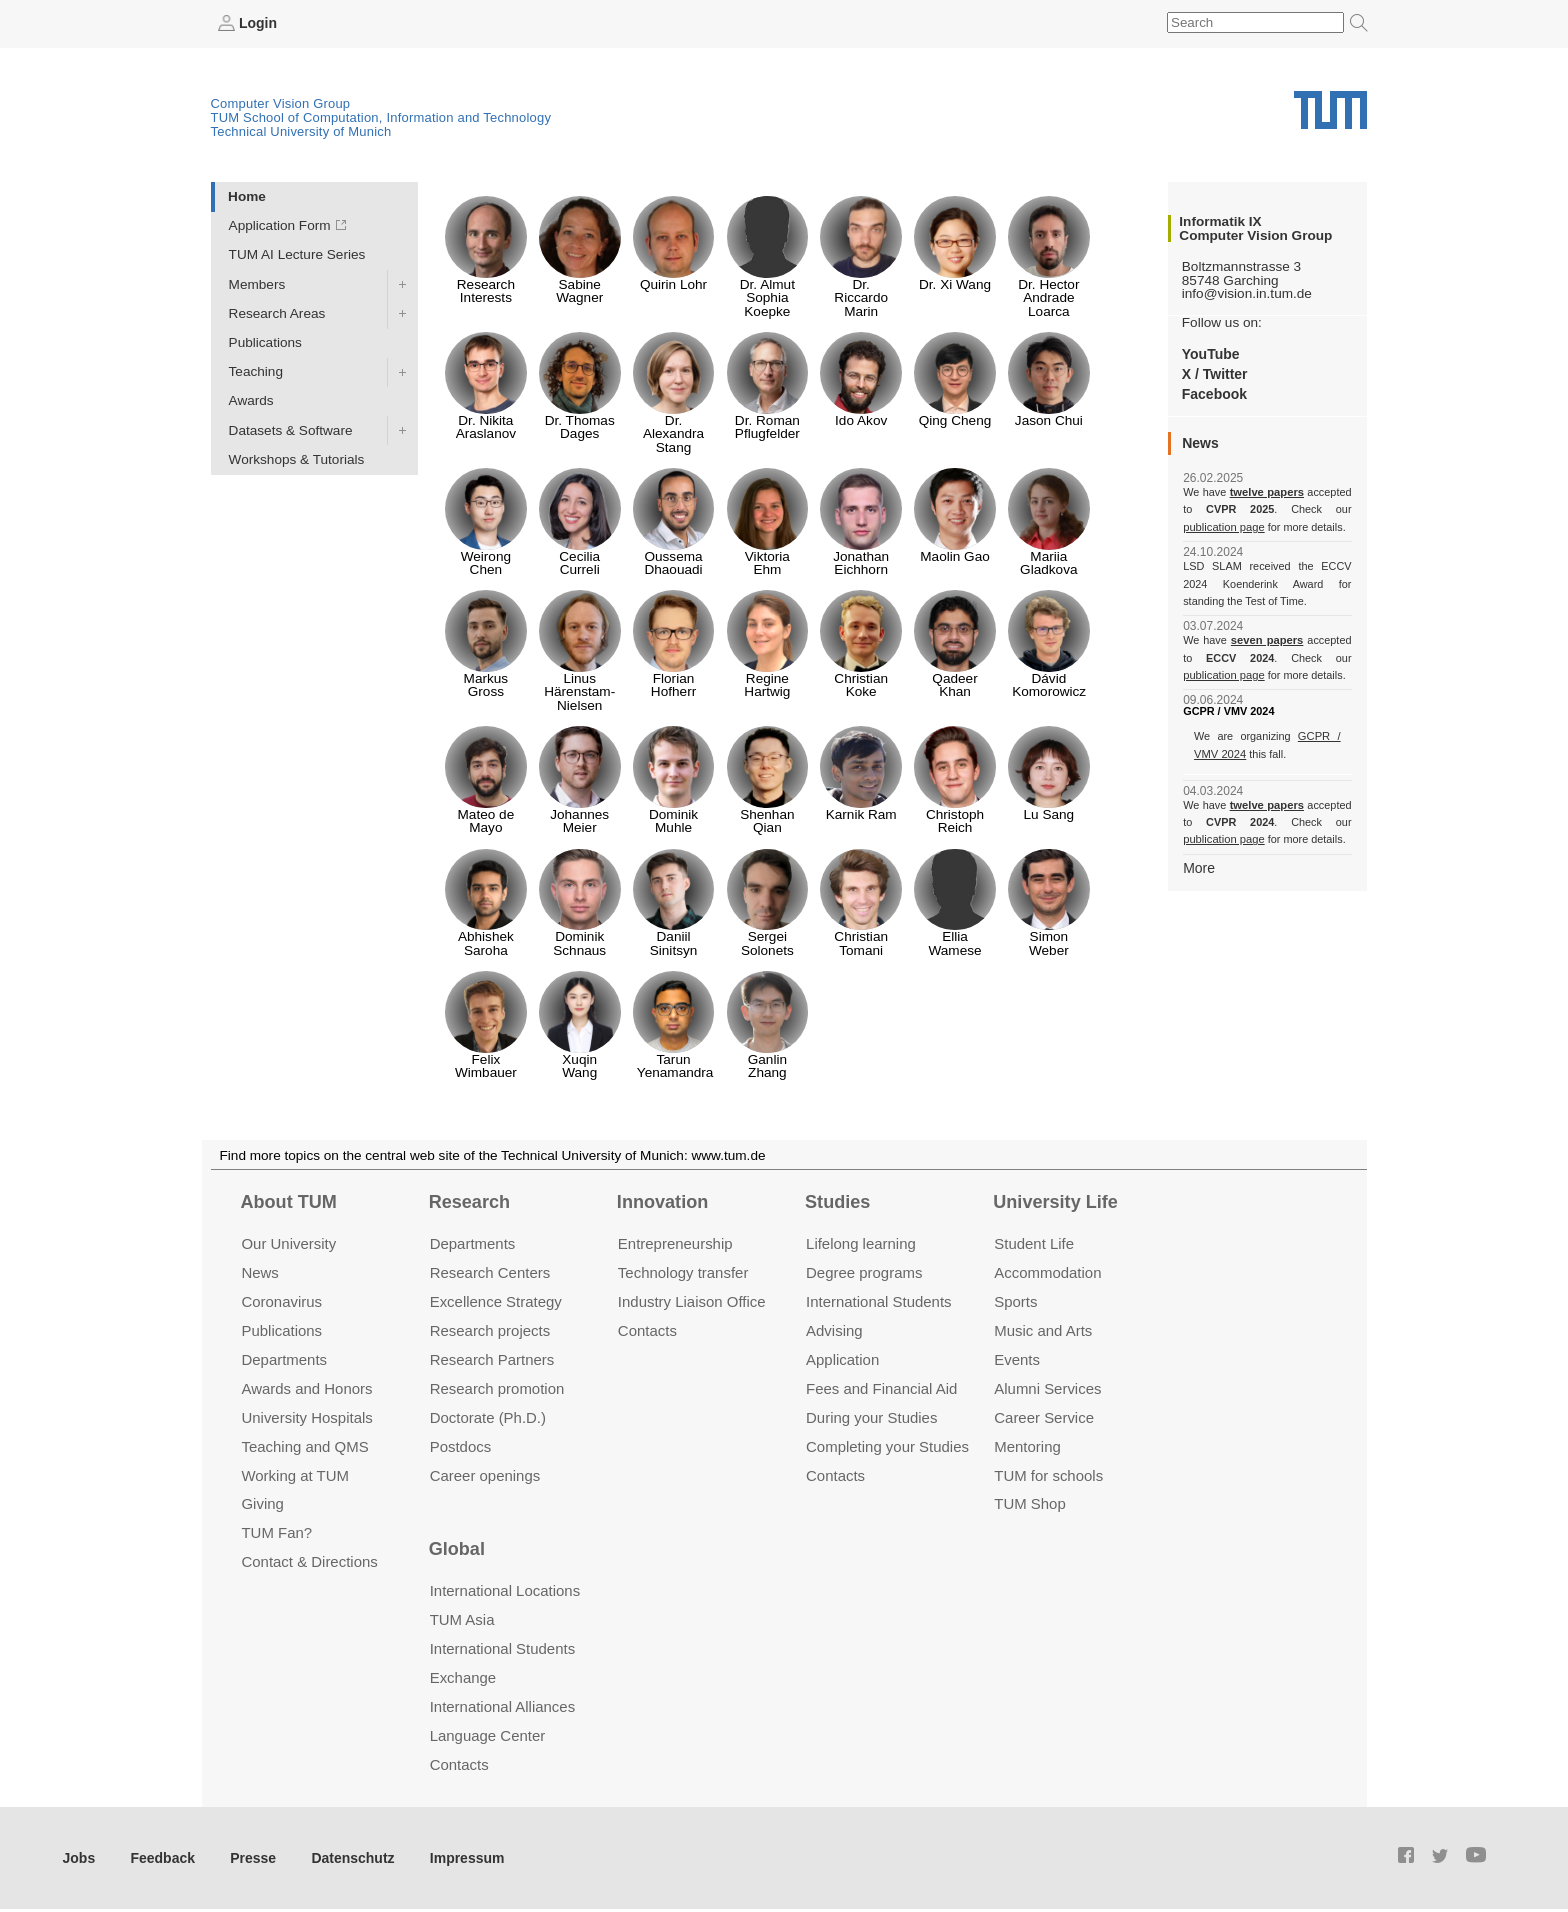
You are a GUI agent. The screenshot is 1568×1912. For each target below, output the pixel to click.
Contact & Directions (309, 1561)
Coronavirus (281, 1300)
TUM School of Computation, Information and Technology (381, 116)
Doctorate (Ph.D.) (488, 1416)
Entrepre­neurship (675, 1243)
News (259, 1272)
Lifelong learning (861, 1243)
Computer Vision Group (281, 102)
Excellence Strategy (496, 1300)
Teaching (256, 371)
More (1198, 866)
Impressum (456, 1856)
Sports (1015, 1300)
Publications (265, 341)
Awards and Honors (306, 1387)
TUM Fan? (276, 1532)
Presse (248, 1856)
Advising (834, 1329)
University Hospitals (306, 1416)
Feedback (160, 1856)
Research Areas (277, 312)
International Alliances (502, 1705)
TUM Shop (1029, 1503)
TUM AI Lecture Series (297, 254)
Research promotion (497, 1387)
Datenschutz (345, 1856)
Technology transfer (683, 1272)
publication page (1222, 526)
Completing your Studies (887, 1445)
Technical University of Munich (301, 130)
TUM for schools (1048, 1474)
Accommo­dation (1047, 1272)
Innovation (662, 1201)
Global (457, 1548)
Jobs (79, 1856)
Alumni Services (1047, 1387)
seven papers (1267, 640)
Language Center (488, 1734)
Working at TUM (294, 1474)
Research (469, 1201)
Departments (284, 1358)
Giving (262, 1503)
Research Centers (490, 1272)
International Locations (505, 1590)
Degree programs (864, 1272)
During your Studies (871, 1416)
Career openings (485, 1474)
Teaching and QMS (304, 1445)
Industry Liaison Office (692, 1300)
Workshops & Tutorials (297, 458)
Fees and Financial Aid (881, 1387)
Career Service (1044, 1416)
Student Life (1034, 1243)
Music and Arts (1043, 1329)
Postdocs (461, 1445)
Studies (837, 1201)
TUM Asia (462, 1619)
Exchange (463, 1677)
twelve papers (1267, 492)
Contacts (647, 1329)
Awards (251, 400)
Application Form (280, 225)
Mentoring (1027, 1445)
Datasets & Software (291, 429)
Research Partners (492, 1358)
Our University (288, 1243)
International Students (878, 1300)
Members (257, 283)
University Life (1055, 1201)
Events (1017, 1358)
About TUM (288, 1201)
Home (247, 195)
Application (842, 1358)
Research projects (490, 1329)
